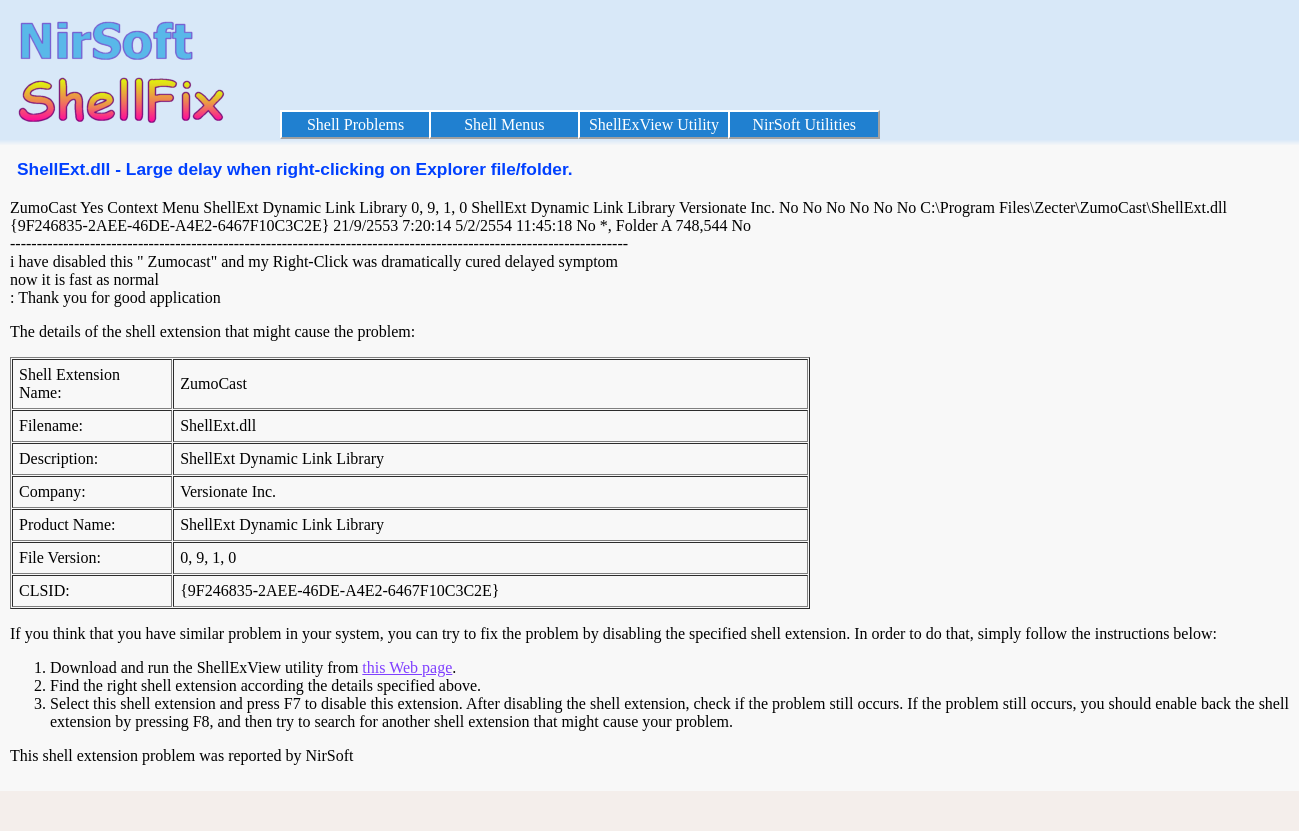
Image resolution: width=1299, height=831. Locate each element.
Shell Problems (355, 124)
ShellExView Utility (654, 124)
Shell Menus (504, 124)
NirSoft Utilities (804, 124)
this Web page (407, 667)
